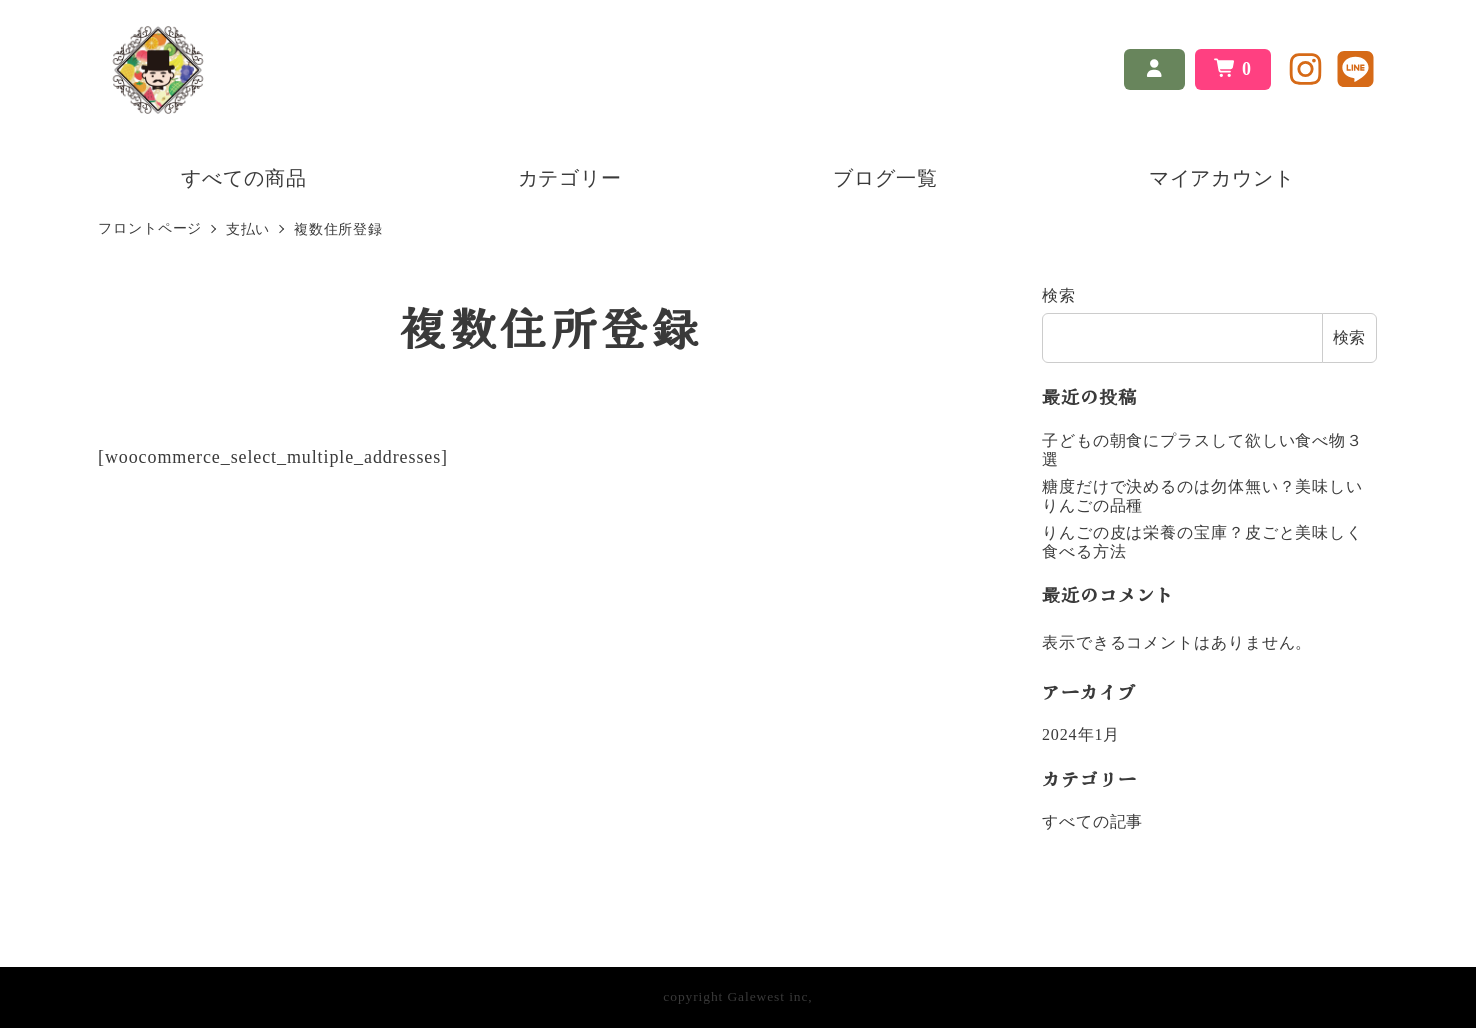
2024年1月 (1081, 734)
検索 (1059, 295)
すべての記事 (1092, 821)
